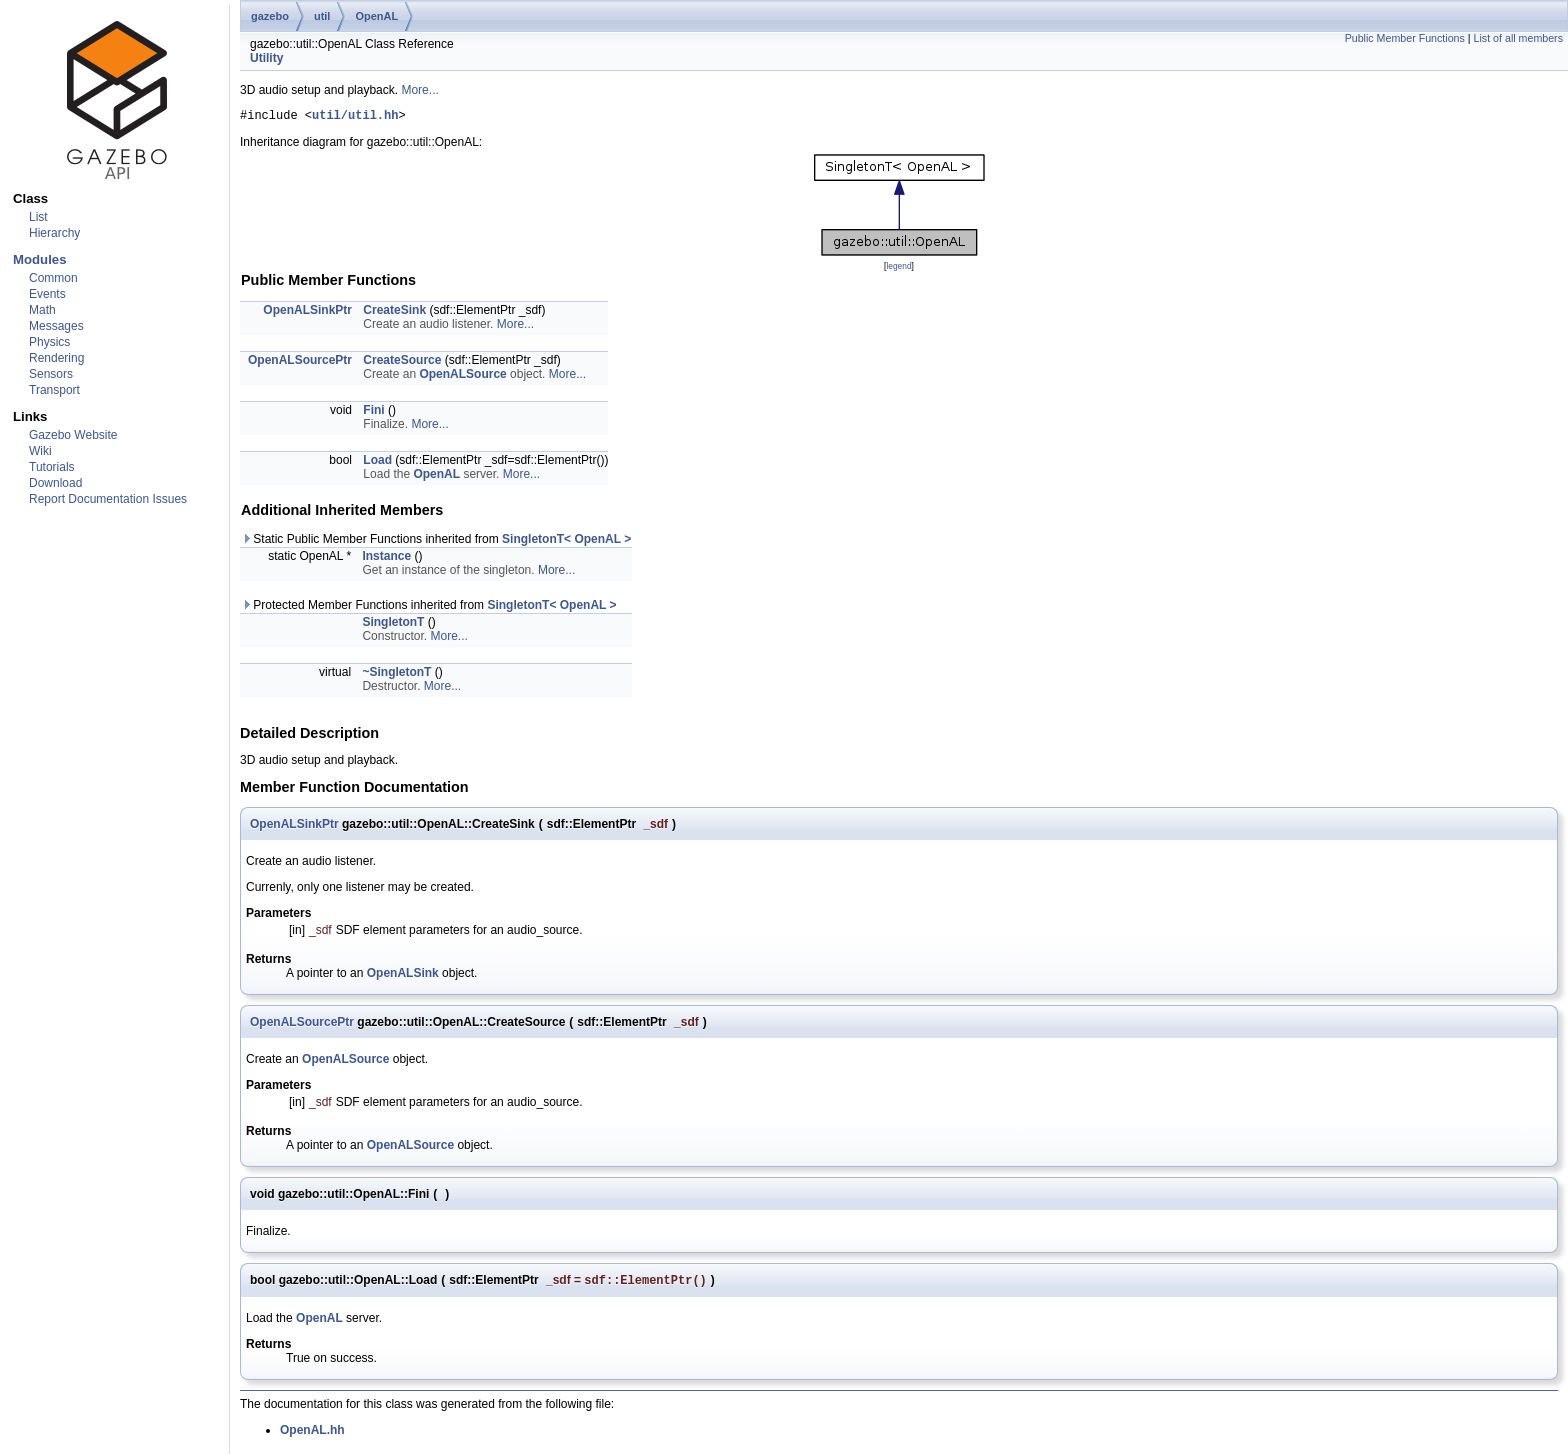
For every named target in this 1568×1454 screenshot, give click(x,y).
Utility (266, 58)
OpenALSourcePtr (300, 363)
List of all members (1518, 38)
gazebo (270, 16)
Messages (56, 326)
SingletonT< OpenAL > (566, 542)
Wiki (40, 451)
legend (898, 269)
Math (42, 310)
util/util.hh (355, 117)
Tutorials (52, 467)
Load (377, 463)
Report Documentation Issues (108, 499)
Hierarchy (54, 233)
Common (53, 278)
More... (419, 90)
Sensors (51, 374)
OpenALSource (462, 377)
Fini (373, 413)
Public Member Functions (1405, 38)
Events (47, 294)
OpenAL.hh (312, 1435)
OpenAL (376, 16)
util (322, 16)
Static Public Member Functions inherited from (436, 542)
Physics (49, 342)
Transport (54, 390)
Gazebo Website (73, 435)
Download (55, 483)
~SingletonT (396, 675)
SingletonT (393, 625)
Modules (39, 259)
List (38, 217)
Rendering (56, 358)
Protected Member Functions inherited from (429, 608)
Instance (386, 559)
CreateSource (402, 363)
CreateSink (394, 313)
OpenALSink (403, 976)
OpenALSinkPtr (307, 313)
